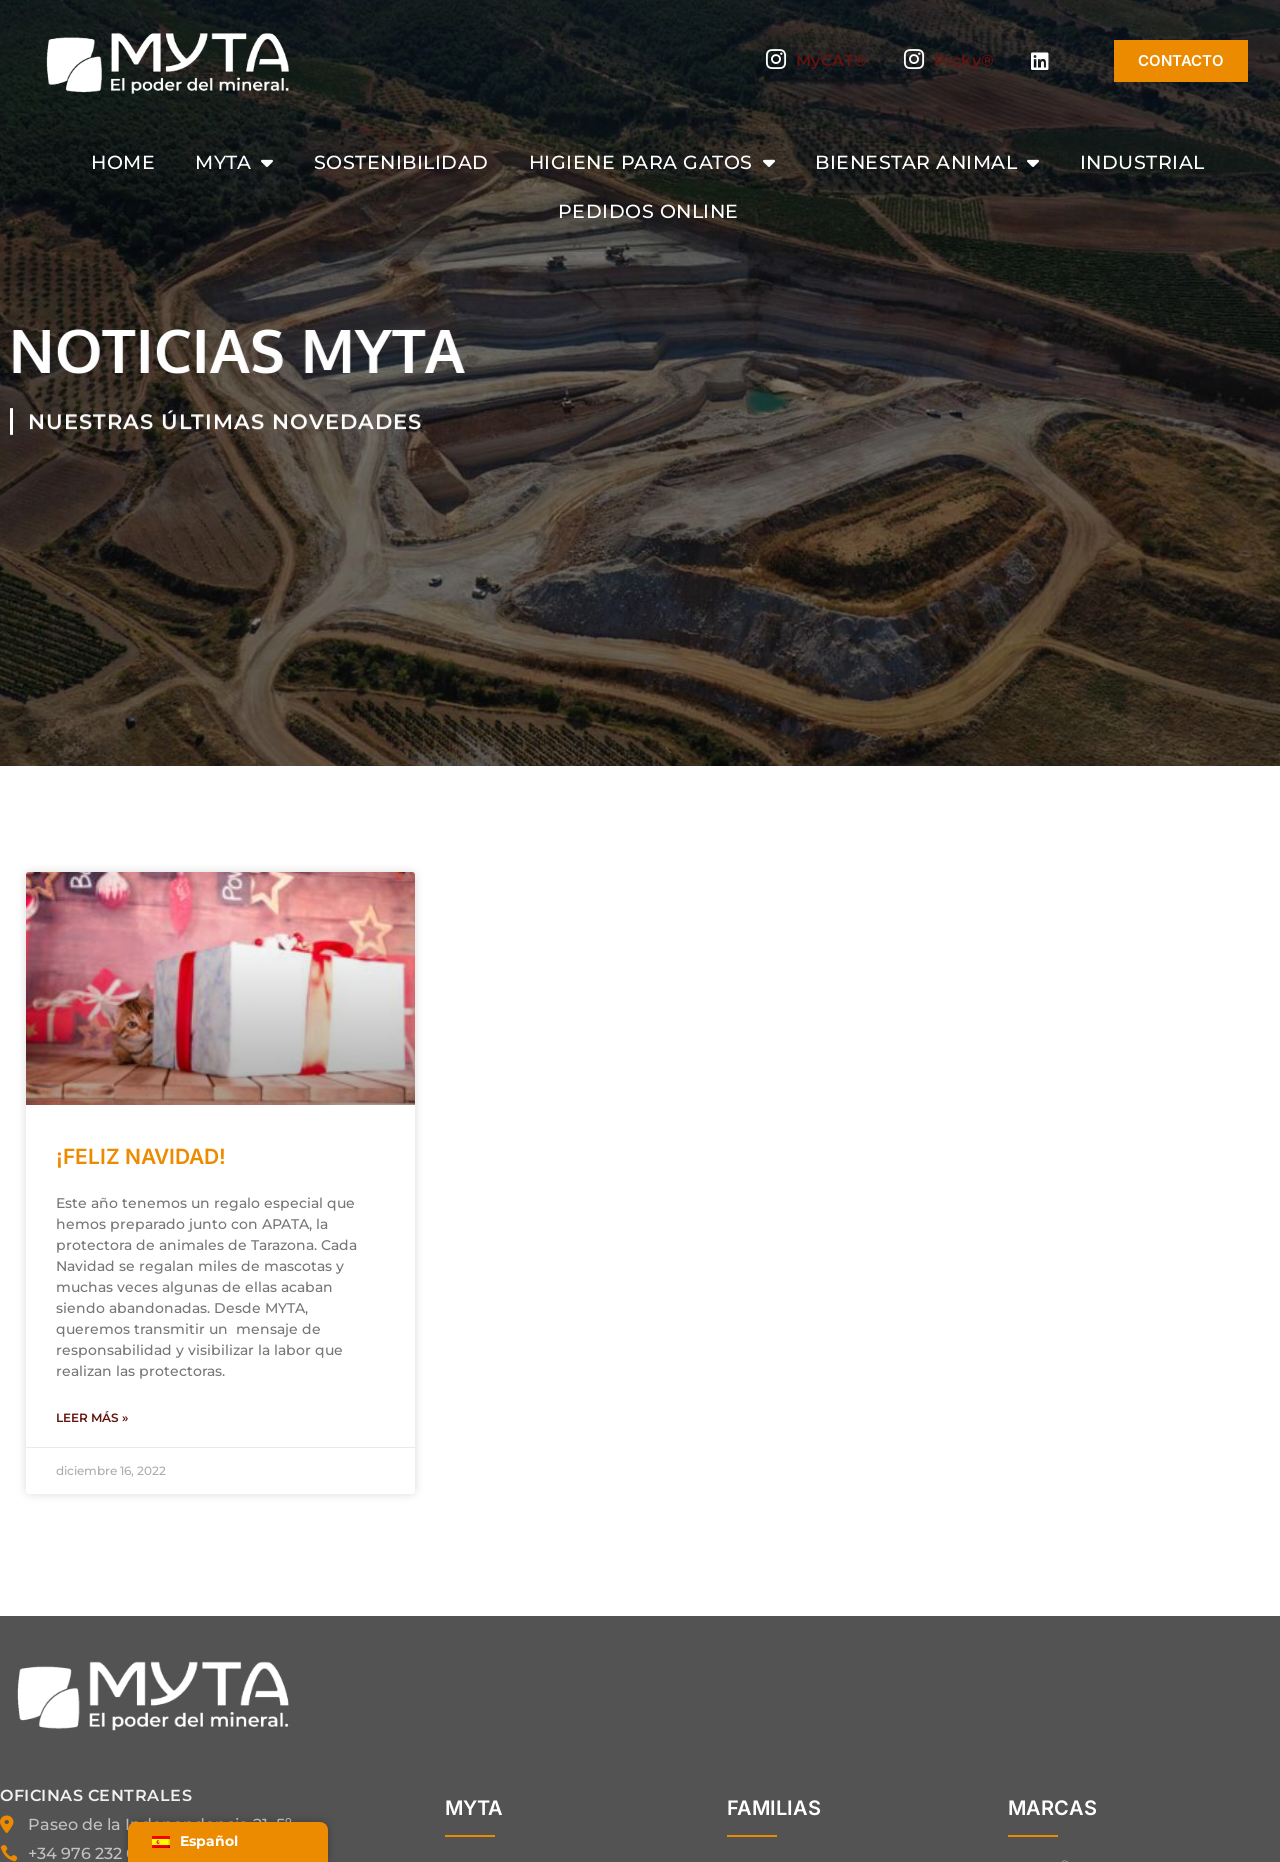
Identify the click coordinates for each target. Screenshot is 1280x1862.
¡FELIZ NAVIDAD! (141, 1156)
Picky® (949, 61)
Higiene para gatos (652, 162)
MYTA (234, 162)
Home (123, 162)
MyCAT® (817, 61)
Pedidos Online (648, 211)
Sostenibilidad (401, 162)
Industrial (1142, 162)
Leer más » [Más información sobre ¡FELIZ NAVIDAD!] (92, 1417)
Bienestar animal (927, 162)
